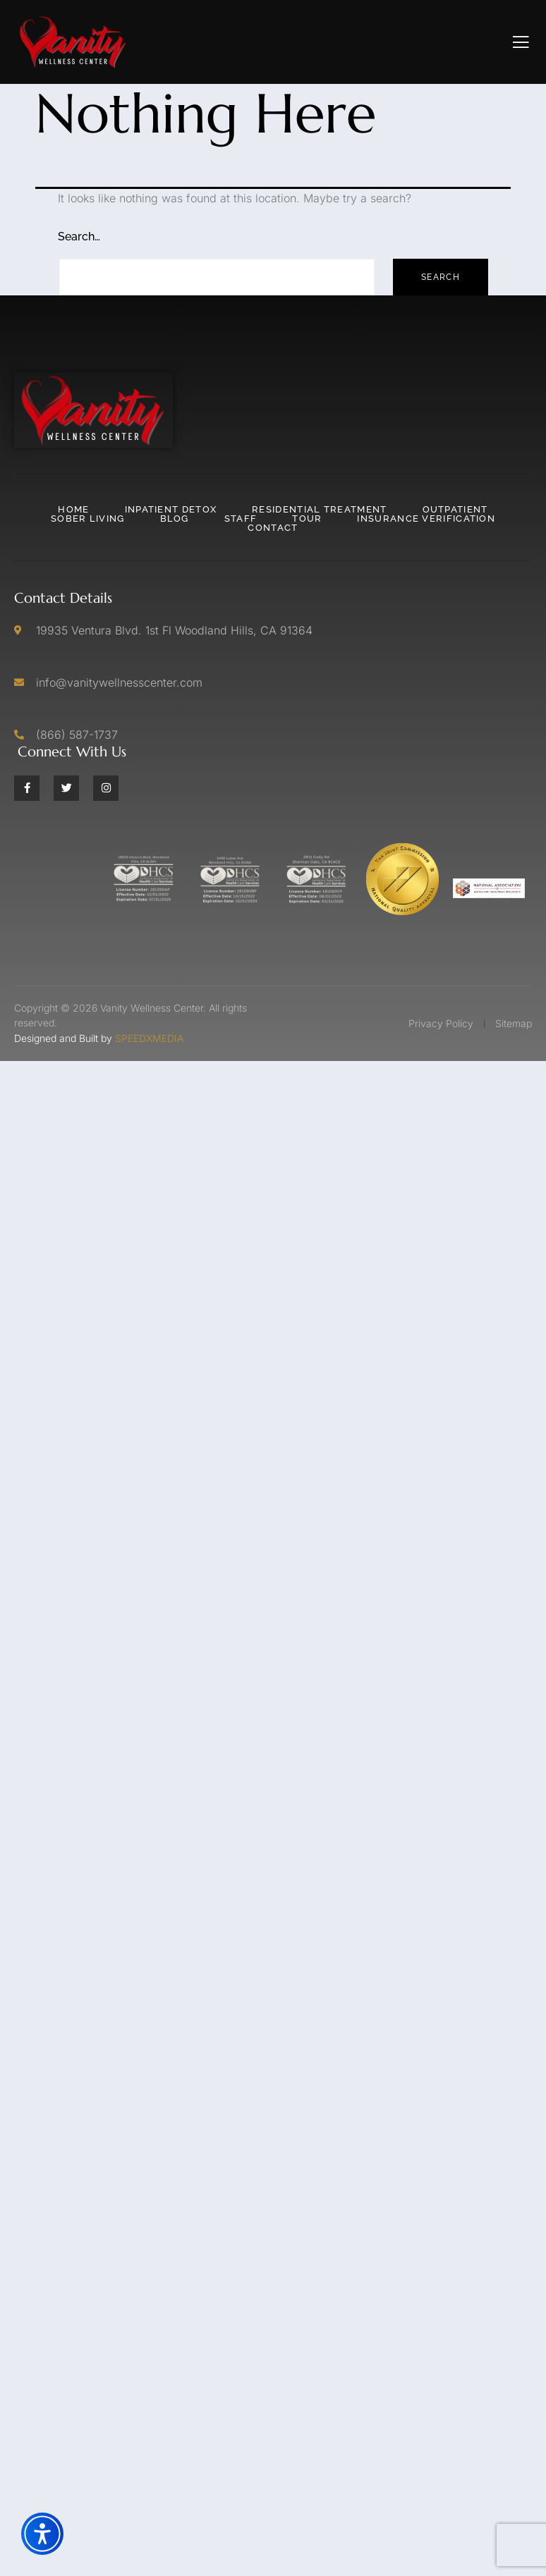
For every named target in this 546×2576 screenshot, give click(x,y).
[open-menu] (521, 42)
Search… (79, 236)
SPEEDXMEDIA (149, 1038)
